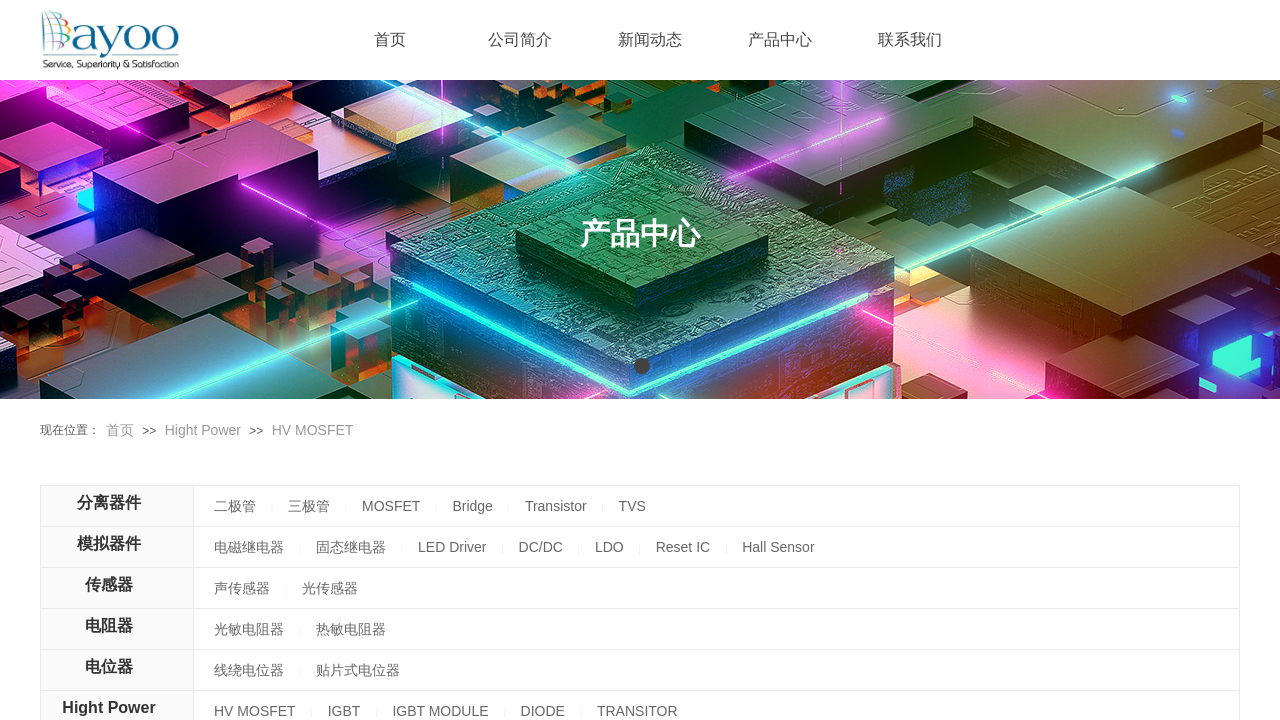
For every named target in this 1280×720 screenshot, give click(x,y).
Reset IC (683, 547)
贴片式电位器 (358, 670)
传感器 (109, 584)
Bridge (472, 506)
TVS (632, 506)
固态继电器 (351, 547)
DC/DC (541, 547)
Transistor (556, 506)
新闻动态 (650, 39)
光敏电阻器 (249, 629)
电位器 (109, 666)
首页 (120, 430)
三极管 (309, 506)
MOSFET (391, 506)
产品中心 (780, 39)
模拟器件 (109, 543)
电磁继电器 (249, 547)
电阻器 (109, 625)
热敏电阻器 (351, 629)
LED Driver (452, 547)
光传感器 (330, 588)
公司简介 (520, 39)
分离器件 (109, 502)
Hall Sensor (778, 547)
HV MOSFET (313, 430)
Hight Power (203, 430)
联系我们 (910, 39)
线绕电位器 (249, 670)
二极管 (235, 506)
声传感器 (242, 588)
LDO (609, 547)
